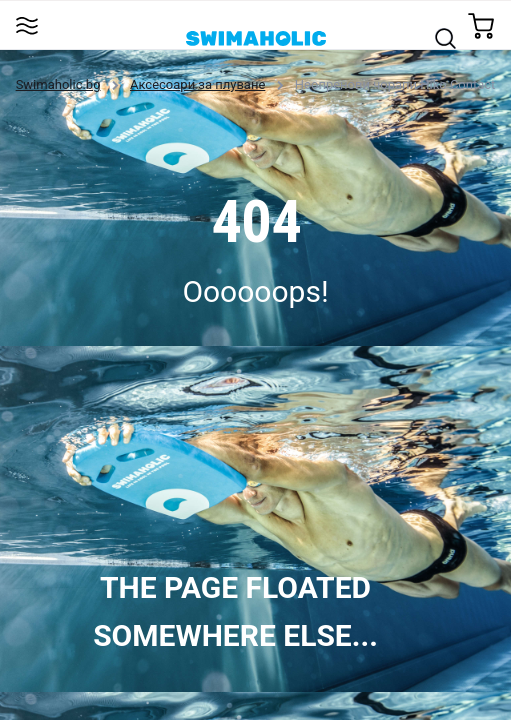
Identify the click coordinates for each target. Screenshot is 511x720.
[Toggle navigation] (26, 24)
